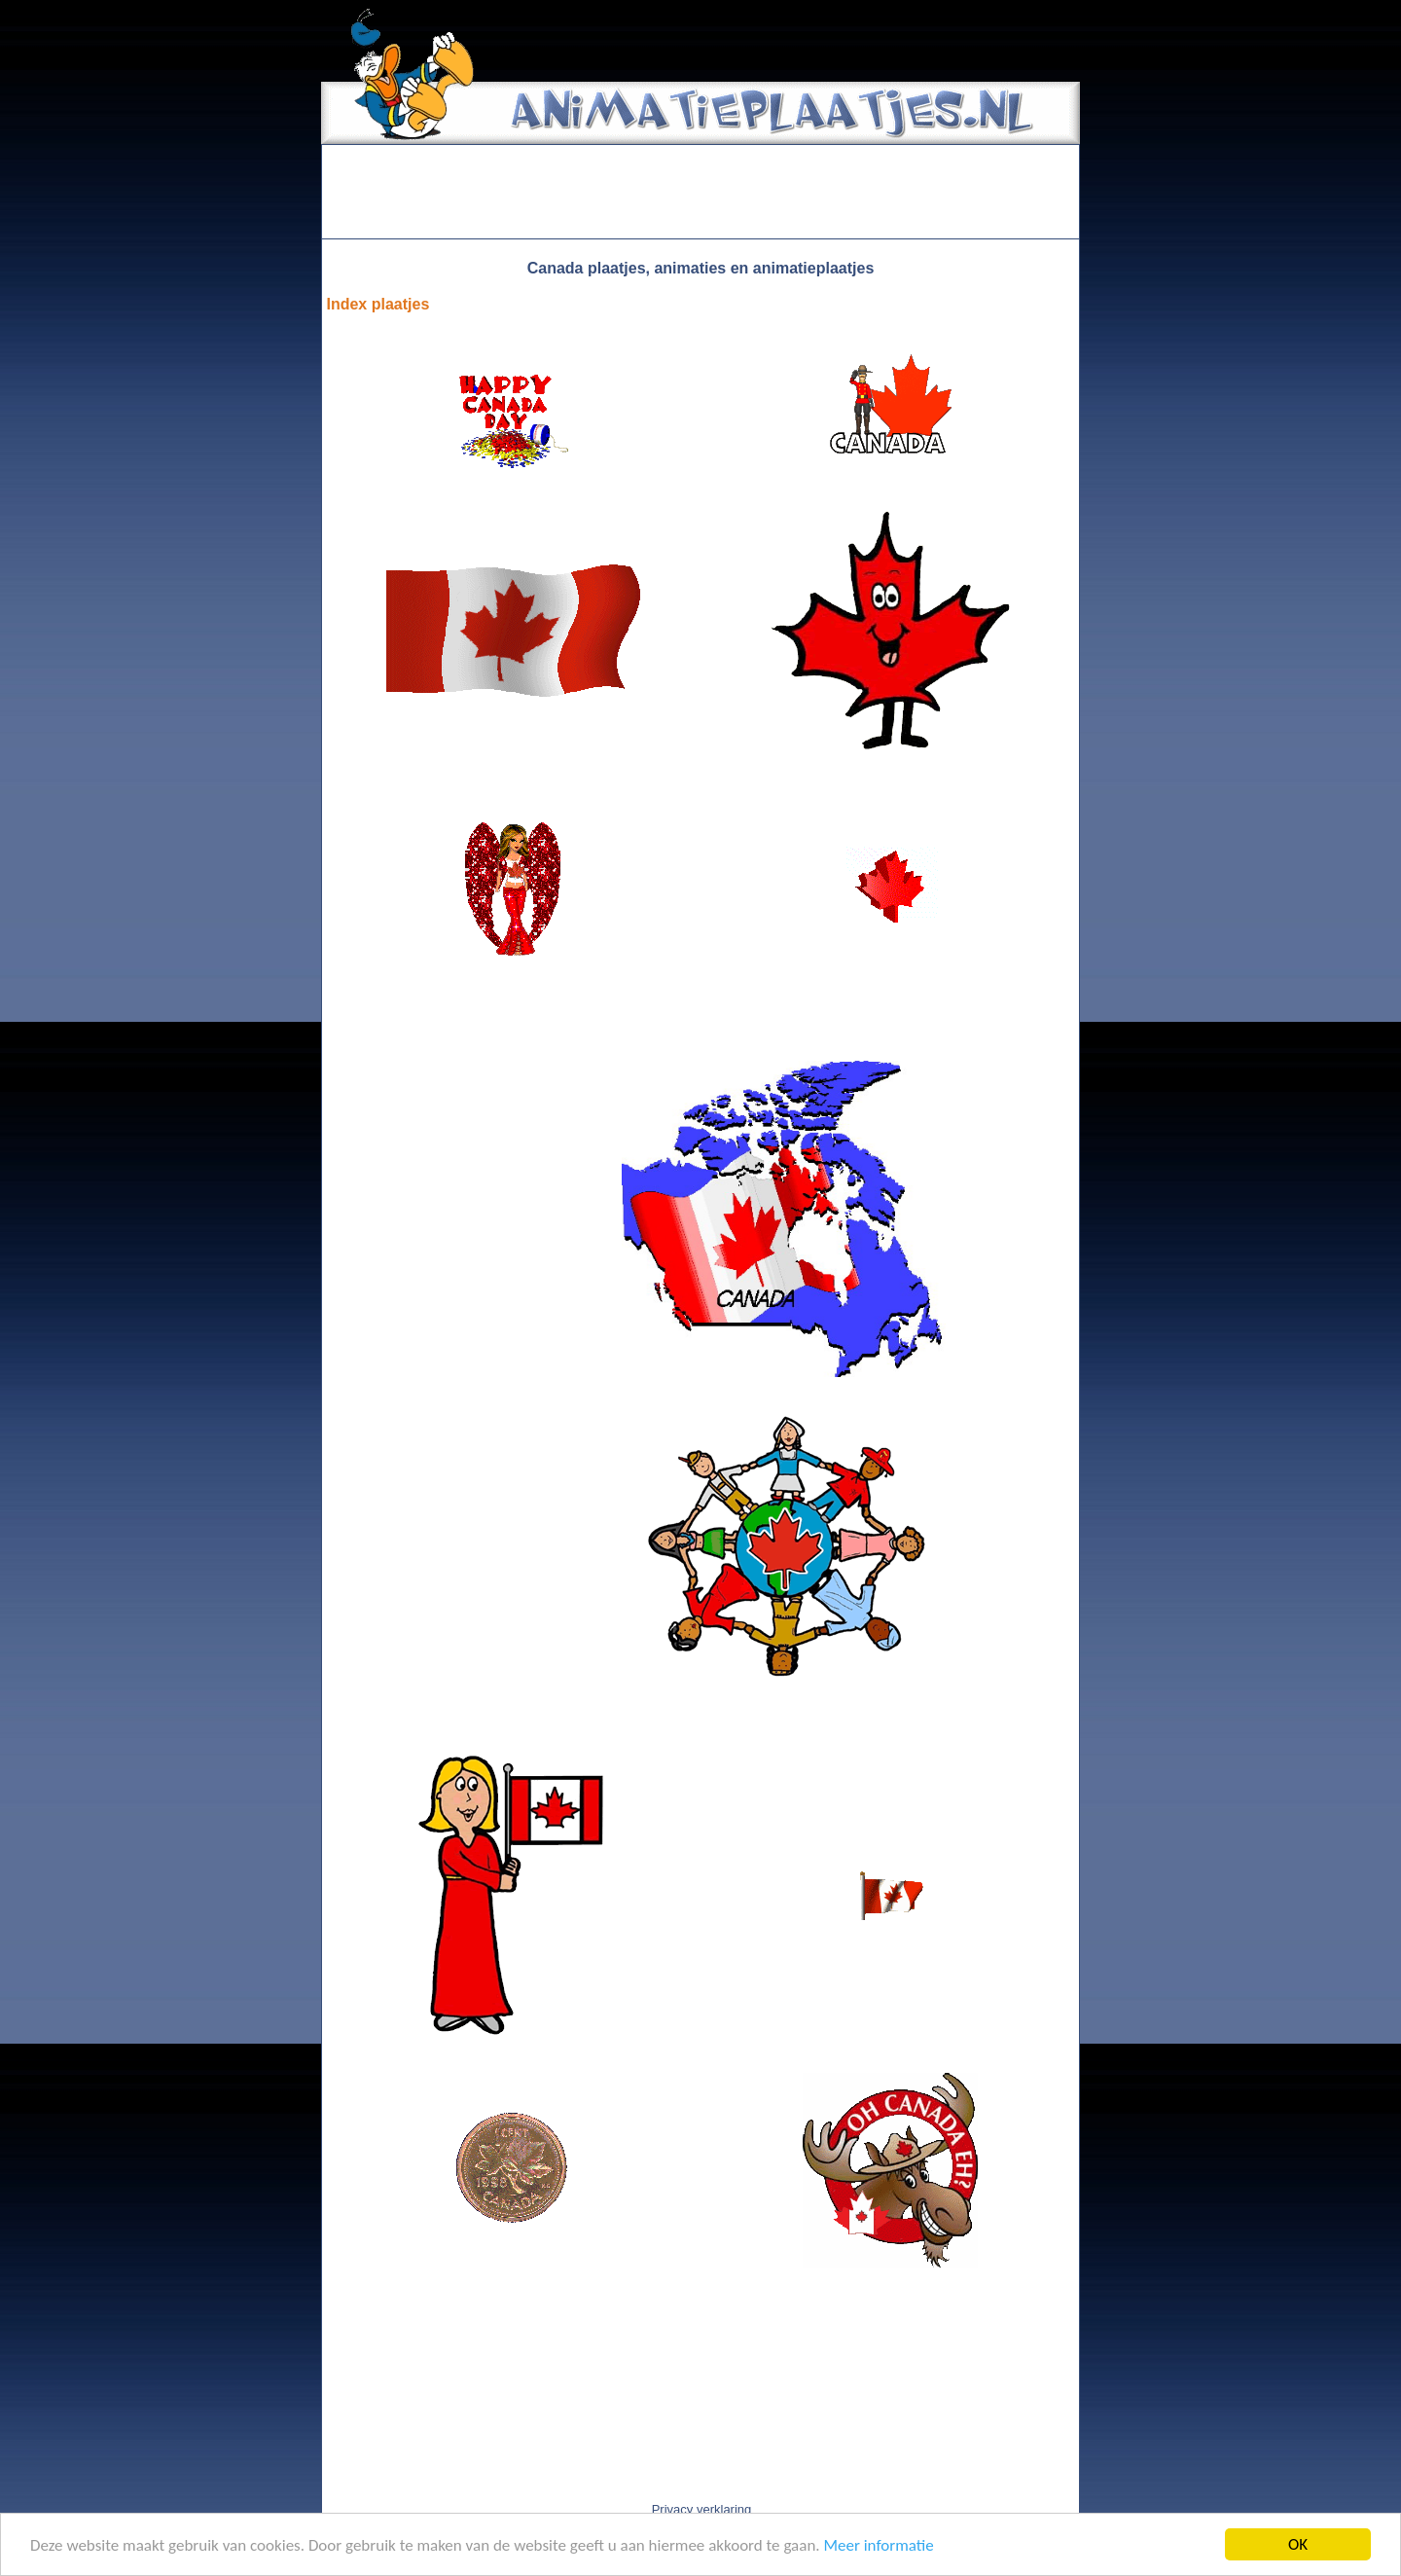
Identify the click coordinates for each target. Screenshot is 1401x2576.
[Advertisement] (700, 192)
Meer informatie (878, 2545)
